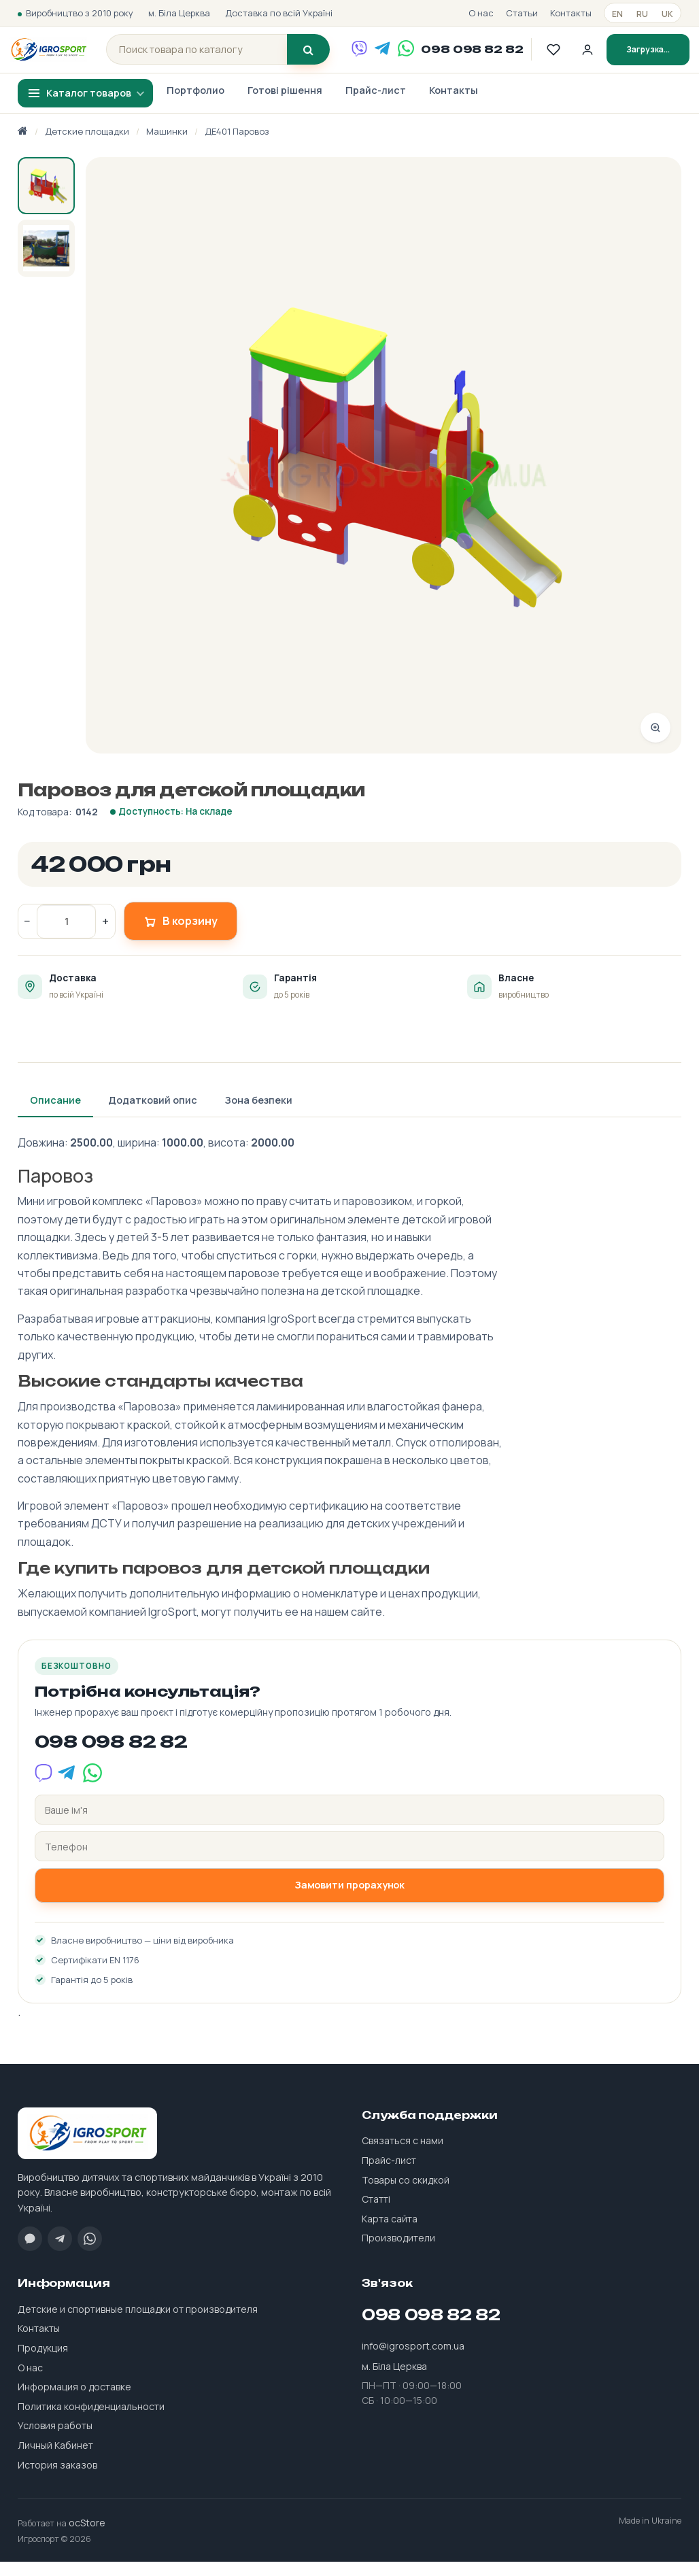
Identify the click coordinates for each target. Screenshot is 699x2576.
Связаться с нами (402, 2154)
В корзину (180, 935)
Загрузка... (657, 56)
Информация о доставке (74, 2400)
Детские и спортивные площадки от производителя (138, 2322)
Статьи (522, 13)
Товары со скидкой (405, 2193)
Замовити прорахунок (349, 1899)
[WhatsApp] (415, 56)
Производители (398, 2251)
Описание (55, 1113)
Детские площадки (87, 145)
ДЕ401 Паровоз (237, 145)
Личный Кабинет (55, 2459)
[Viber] (368, 56)
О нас (481, 13)
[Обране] (563, 56)
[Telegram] (391, 56)
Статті (376, 2213)
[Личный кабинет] (597, 56)
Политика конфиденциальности (91, 2419)
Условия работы (55, 2439)
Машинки (167, 145)
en (617, 14)
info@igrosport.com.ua (413, 2359)
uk (667, 14)
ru (642, 14)
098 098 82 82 (481, 56)
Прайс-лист (375, 103)
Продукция (43, 2362)
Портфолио (195, 103)
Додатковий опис (152, 1113)
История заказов (57, 2478)
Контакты (571, 13)
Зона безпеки (258, 1113)
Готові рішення (285, 103)
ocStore (87, 2536)
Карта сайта (389, 2232)
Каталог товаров (88, 106)
